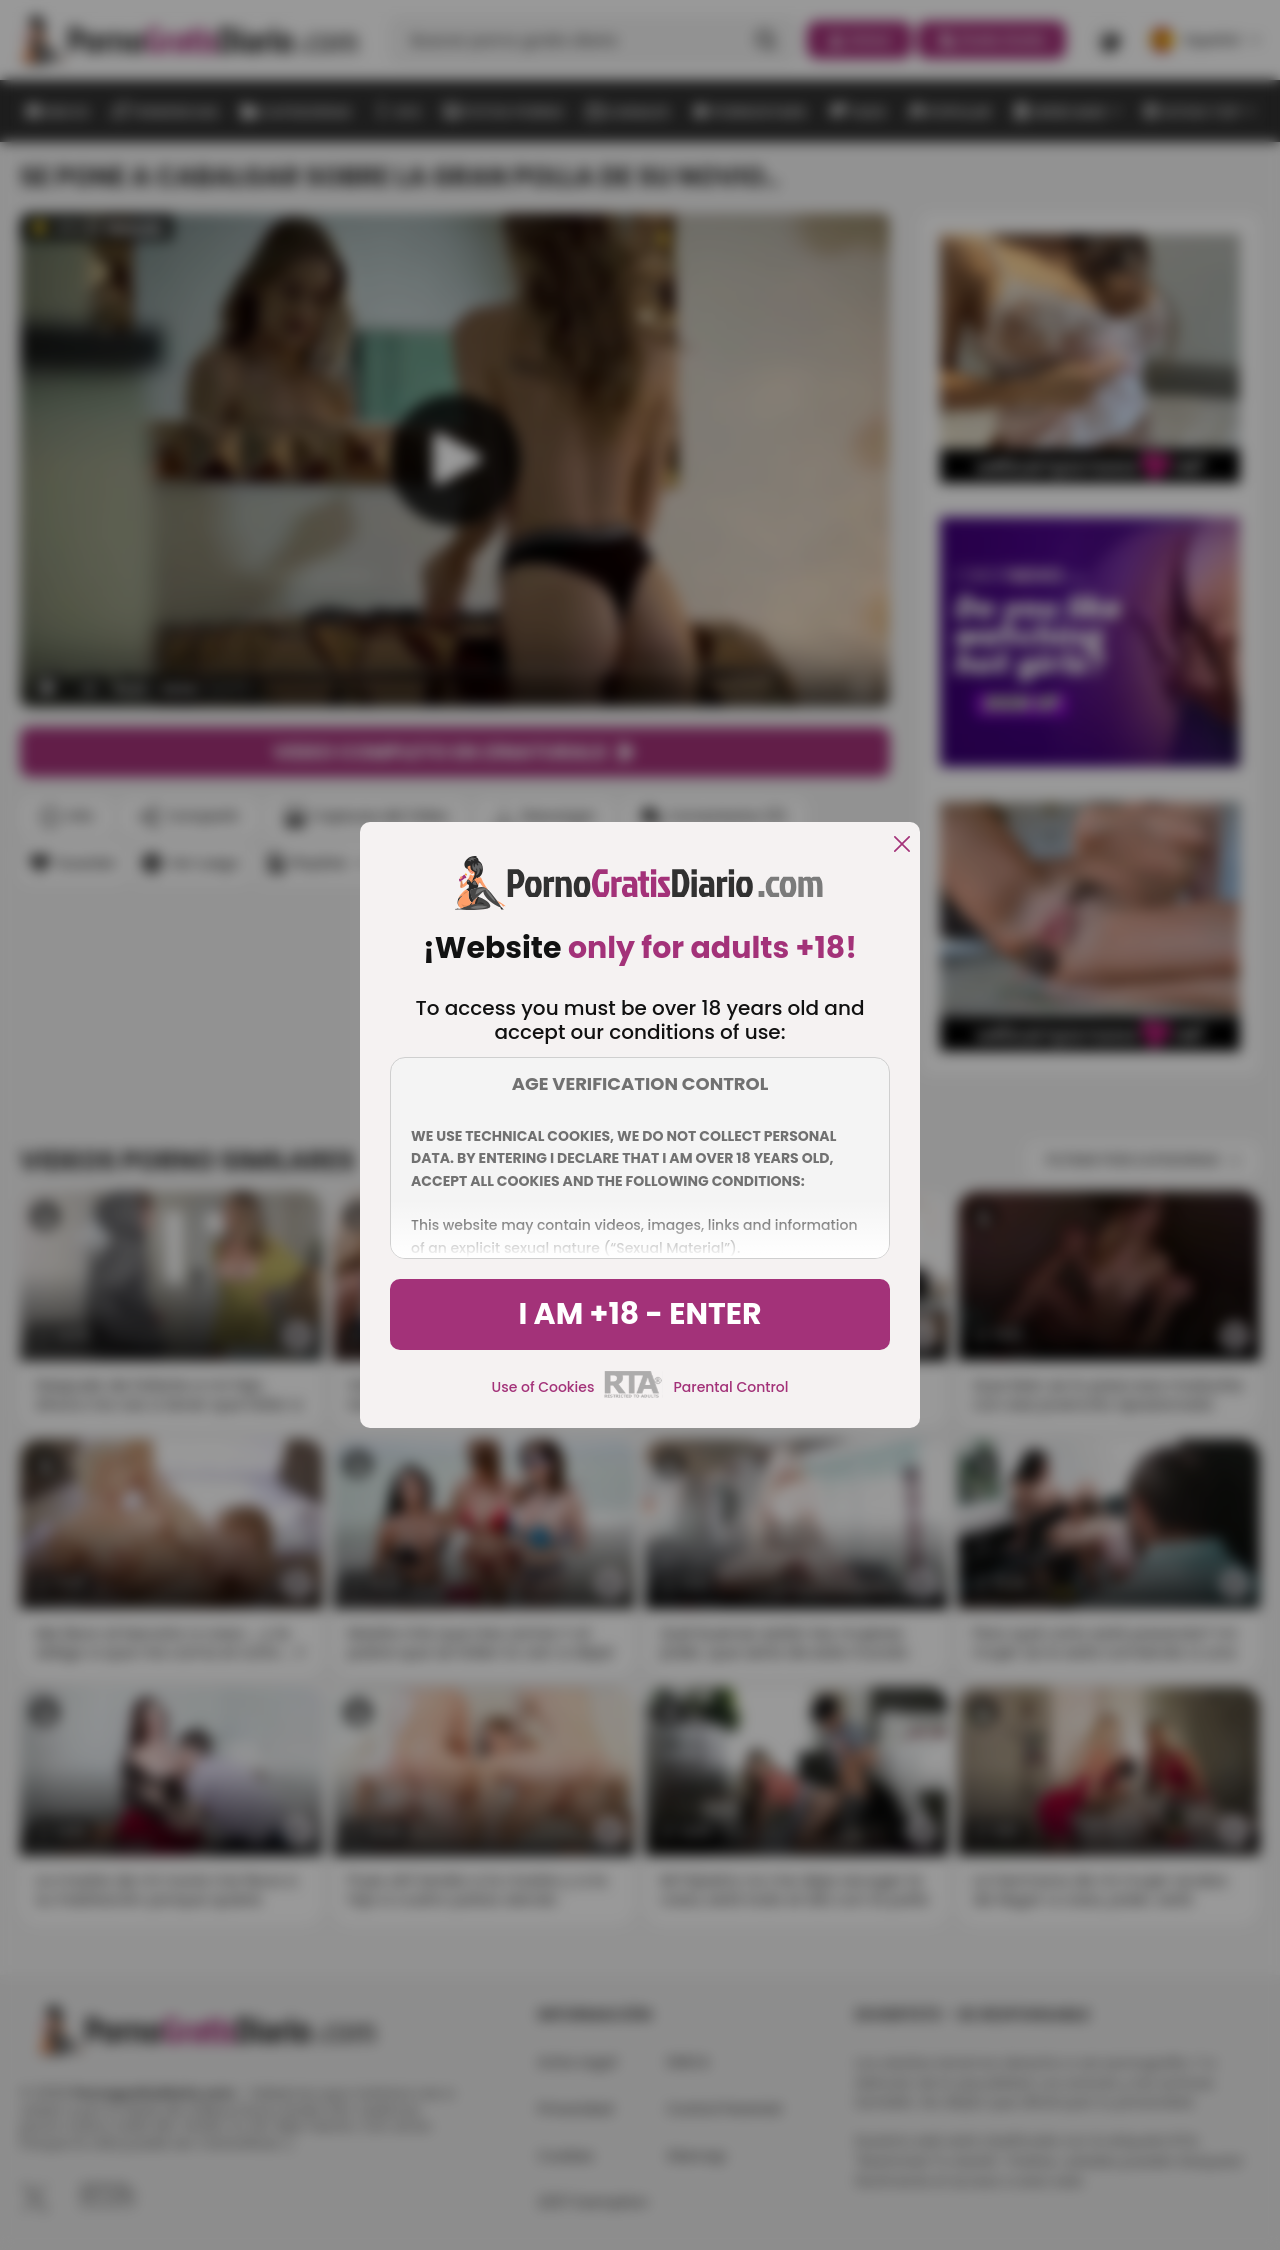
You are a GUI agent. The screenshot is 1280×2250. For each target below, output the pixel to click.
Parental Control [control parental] (730, 1387)
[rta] (633, 1395)
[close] (902, 845)
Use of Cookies (543, 1387)
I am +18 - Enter (639, 1314)
